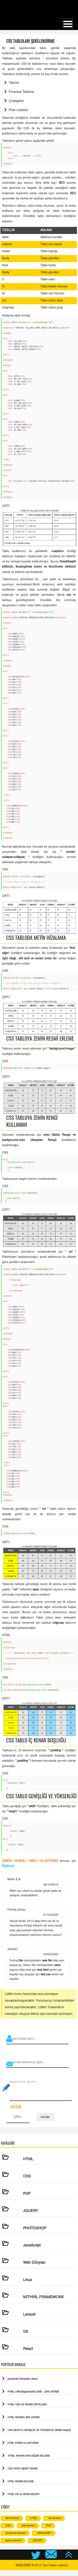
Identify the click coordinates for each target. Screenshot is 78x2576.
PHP (48, 2531)
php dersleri (28, 2531)
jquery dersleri (13, 2546)
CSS (8, 2531)
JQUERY (38, 2546)
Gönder (45, 2122)
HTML (33, 2524)
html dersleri (12, 2524)
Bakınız (8, 1872)
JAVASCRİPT (44, 2539)
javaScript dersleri (15, 2539)
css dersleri (54, 2524)
